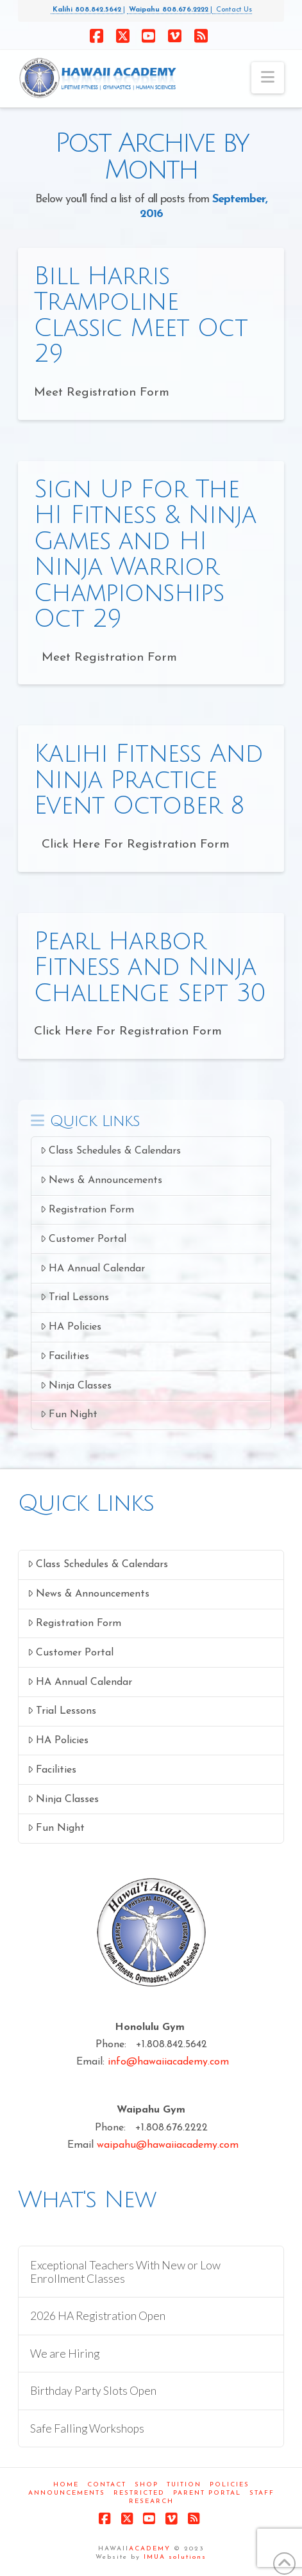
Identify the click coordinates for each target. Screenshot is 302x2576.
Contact (106, 2484)
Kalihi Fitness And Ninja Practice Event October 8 (148, 780)
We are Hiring (64, 2353)
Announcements (66, 2493)
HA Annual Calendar (92, 1268)
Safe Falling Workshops (87, 2428)
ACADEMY (150, 2548)
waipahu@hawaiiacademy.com (168, 2145)
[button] (267, 77)
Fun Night (68, 1414)
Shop (146, 2484)
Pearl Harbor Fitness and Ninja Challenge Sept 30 (149, 967)
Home (66, 2484)
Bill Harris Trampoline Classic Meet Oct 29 (140, 315)
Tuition (184, 2484)
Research (151, 2501)
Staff (261, 2493)
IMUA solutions (175, 2557)
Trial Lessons (74, 1297)
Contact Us (232, 9)
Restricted (139, 2493)
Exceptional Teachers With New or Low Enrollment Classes (125, 2271)
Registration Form (87, 1209)
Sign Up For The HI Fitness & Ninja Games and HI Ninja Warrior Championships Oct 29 (145, 554)
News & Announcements (101, 1180)
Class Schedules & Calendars (110, 1150)
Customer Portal (83, 1239)
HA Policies (70, 1326)
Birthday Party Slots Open (93, 2390)
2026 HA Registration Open (97, 2315)
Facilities (64, 1356)
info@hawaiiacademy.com (168, 2062)
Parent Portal (207, 2493)
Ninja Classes (76, 1385)
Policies (229, 2484)
